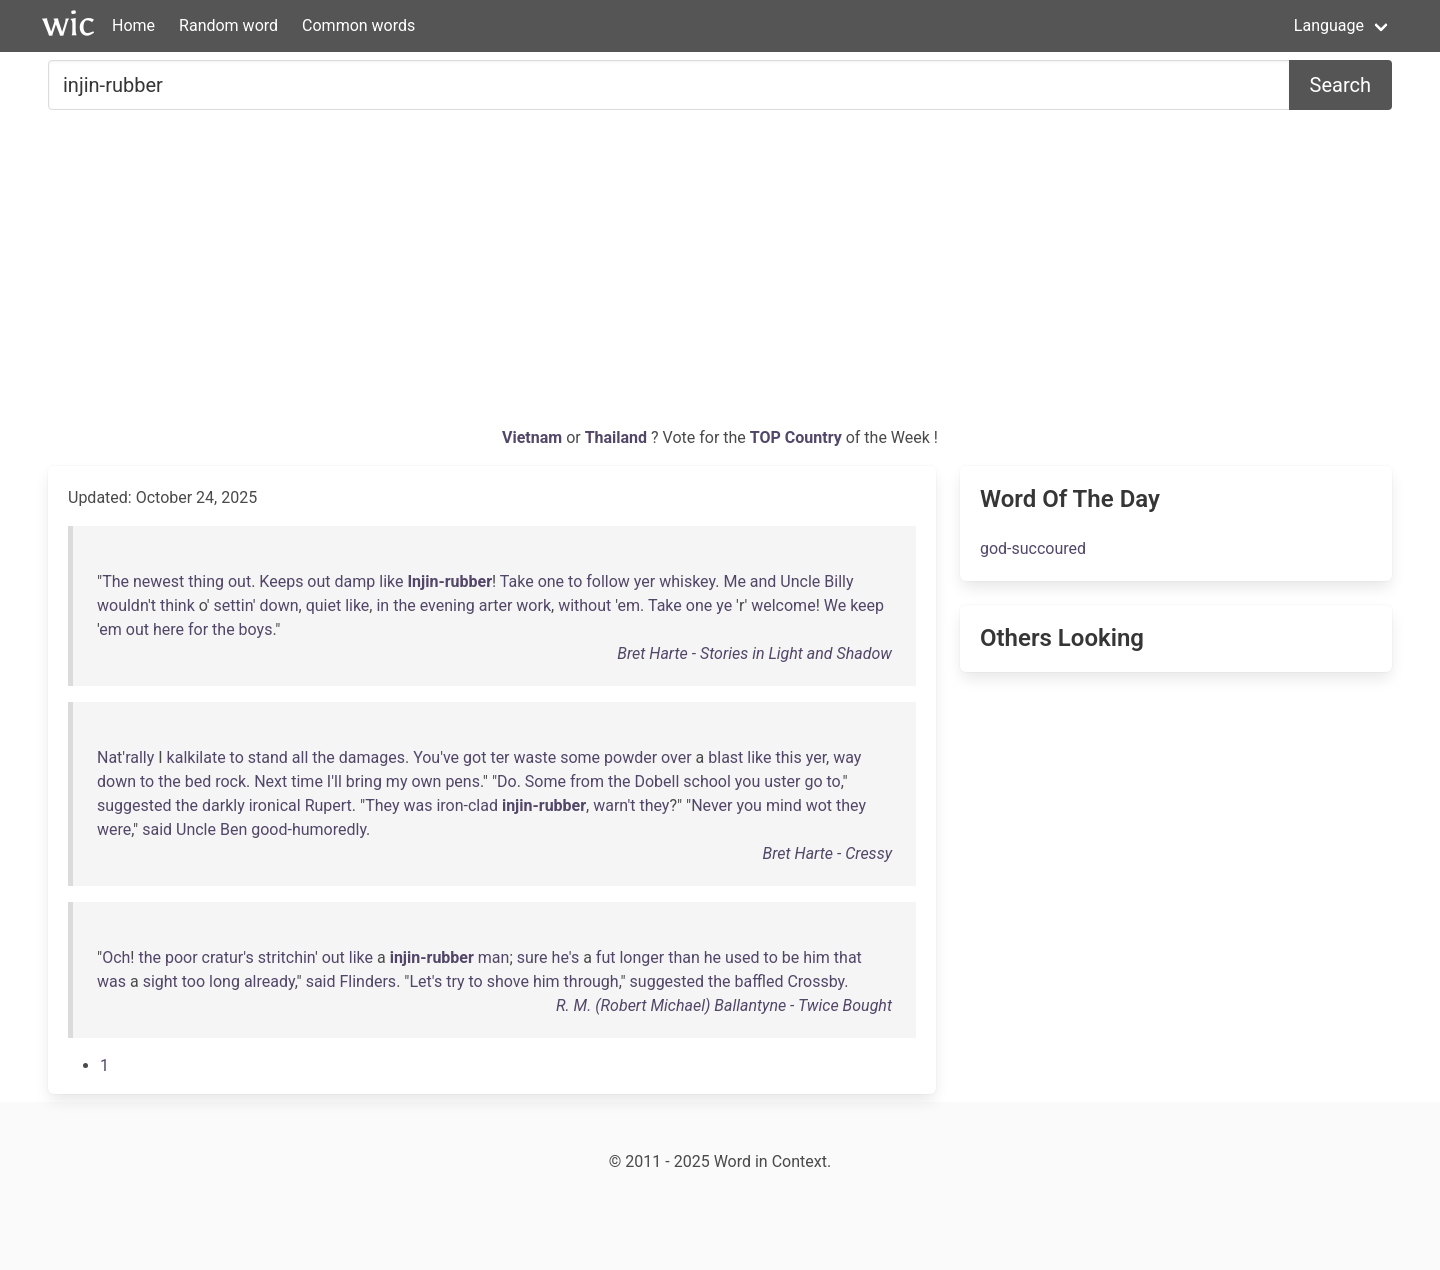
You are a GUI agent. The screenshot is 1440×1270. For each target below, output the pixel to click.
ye (724, 605)
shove (508, 981)
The (115, 581)
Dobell (656, 781)
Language (1329, 25)
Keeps (281, 581)
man (494, 957)
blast (725, 757)
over (676, 757)
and (763, 581)
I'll (334, 781)
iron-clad (467, 805)
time (307, 781)
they (654, 805)
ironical (275, 805)
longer (641, 957)
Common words (358, 25)
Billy (838, 581)
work (533, 605)
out (239, 581)
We (835, 605)
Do (507, 781)
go (813, 781)
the (404, 605)
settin (233, 605)
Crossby (815, 981)
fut (606, 957)
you (747, 781)
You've (436, 757)
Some (545, 781)
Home (133, 25)
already (269, 981)
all (300, 757)
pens (462, 781)
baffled (759, 981)
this (789, 757)
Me (734, 581)
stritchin (286, 957)
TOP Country (796, 437)
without (584, 605)
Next (270, 781)
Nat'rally (125, 757)
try (455, 981)
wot (819, 805)
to (575, 581)
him (816, 957)
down (278, 605)
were (114, 829)
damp (355, 581)
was (417, 805)
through (591, 981)
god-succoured (1033, 548)
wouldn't (126, 605)
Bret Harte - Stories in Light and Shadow (754, 653)
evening (447, 605)
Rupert (328, 805)
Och (116, 957)
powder (630, 757)
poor (181, 957)
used (742, 957)
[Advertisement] (720, 276)
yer (644, 581)
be (790, 957)
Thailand (618, 437)
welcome (783, 605)
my (397, 781)
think (177, 605)
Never (711, 805)
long (224, 981)
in (382, 605)
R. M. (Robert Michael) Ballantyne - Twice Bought (724, 1005)
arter (496, 605)
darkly (223, 805)
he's (566, 957)
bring (364, 781)
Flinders (367, 981)
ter (499, 757)
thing (206, 581)
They (382, 805)
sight (160, 981)
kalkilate (196, 757)
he (712, 957)
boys (256, 629)
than (684, 957)
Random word (228, 25)
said (157, 829)
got (474, 757)
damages (372, 757)
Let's (425, 981)
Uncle (800, 581)
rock (230, 781)
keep (867, 605)
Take (517, 581)
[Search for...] (669, 85)
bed (198, 781)
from (587, 781)
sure (532, 957)
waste (535, 757)
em (629, 605)
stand (268, 757)
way (847, 757)
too (193, 981)
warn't (614, 805)
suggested (134, 805)
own (426, 781)
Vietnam (534, 437)
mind (784, 805)
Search (1340, 85)
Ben (233, 829)
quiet (324, 605)
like (391, 581)
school (707, 781)
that (848, 957)
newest (158, 581)
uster (782, 781)
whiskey (687, 581)
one (551, 581)
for (198, 629)
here (168, 629)
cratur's (228, 957)
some (580, 757)
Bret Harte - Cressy (827, 853)
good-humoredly (308, 829)
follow (608, 581)
